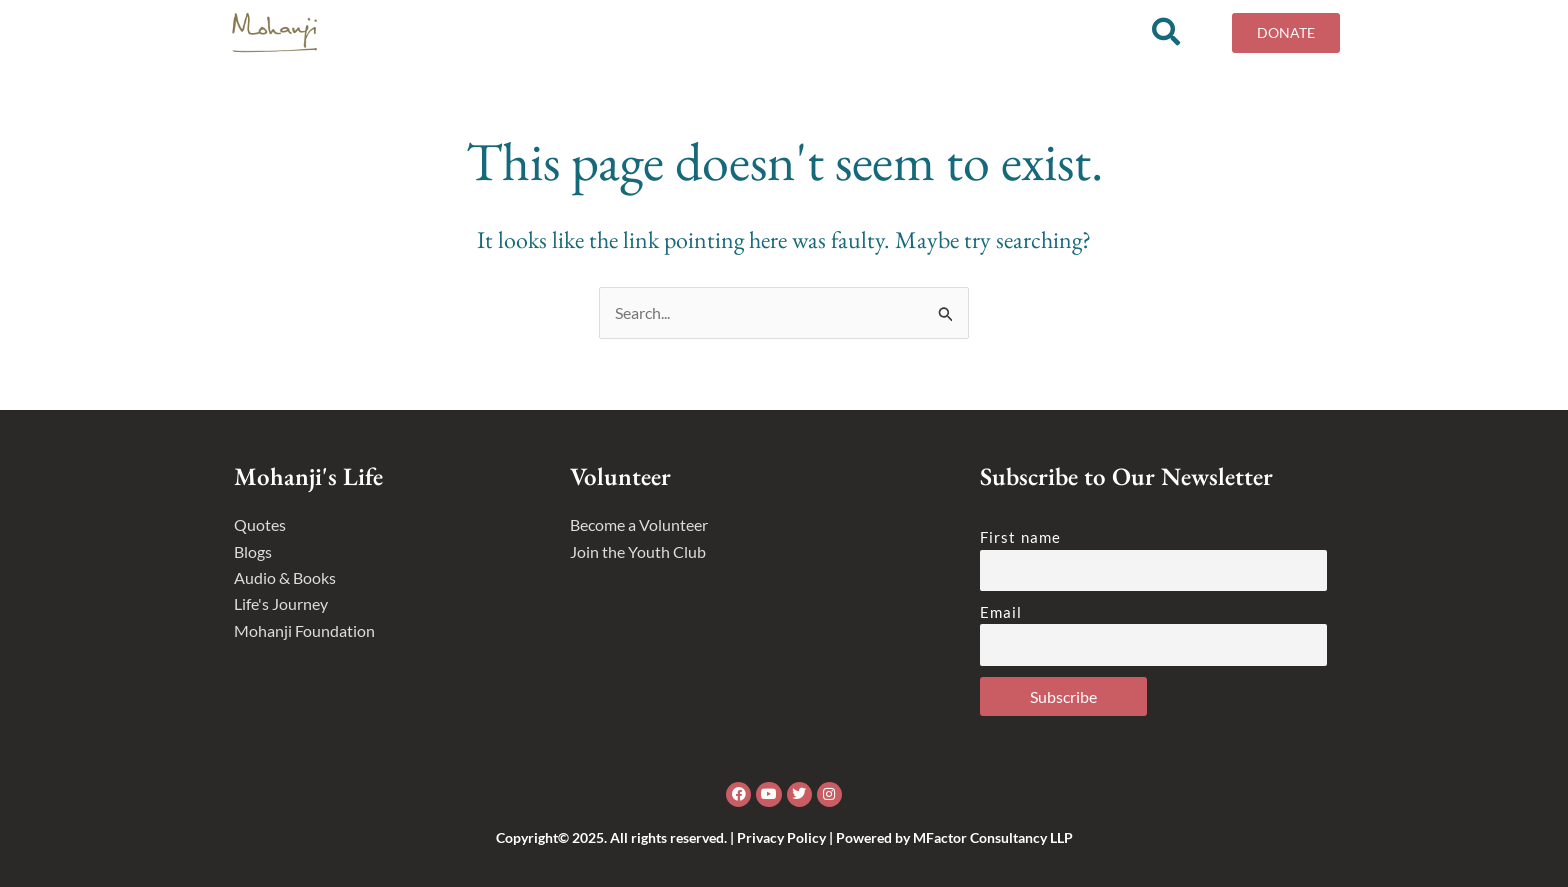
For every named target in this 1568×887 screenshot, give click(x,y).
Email (1001, 612)
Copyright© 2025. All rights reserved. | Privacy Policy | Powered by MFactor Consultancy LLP (784, 837)
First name (1020, 537)
